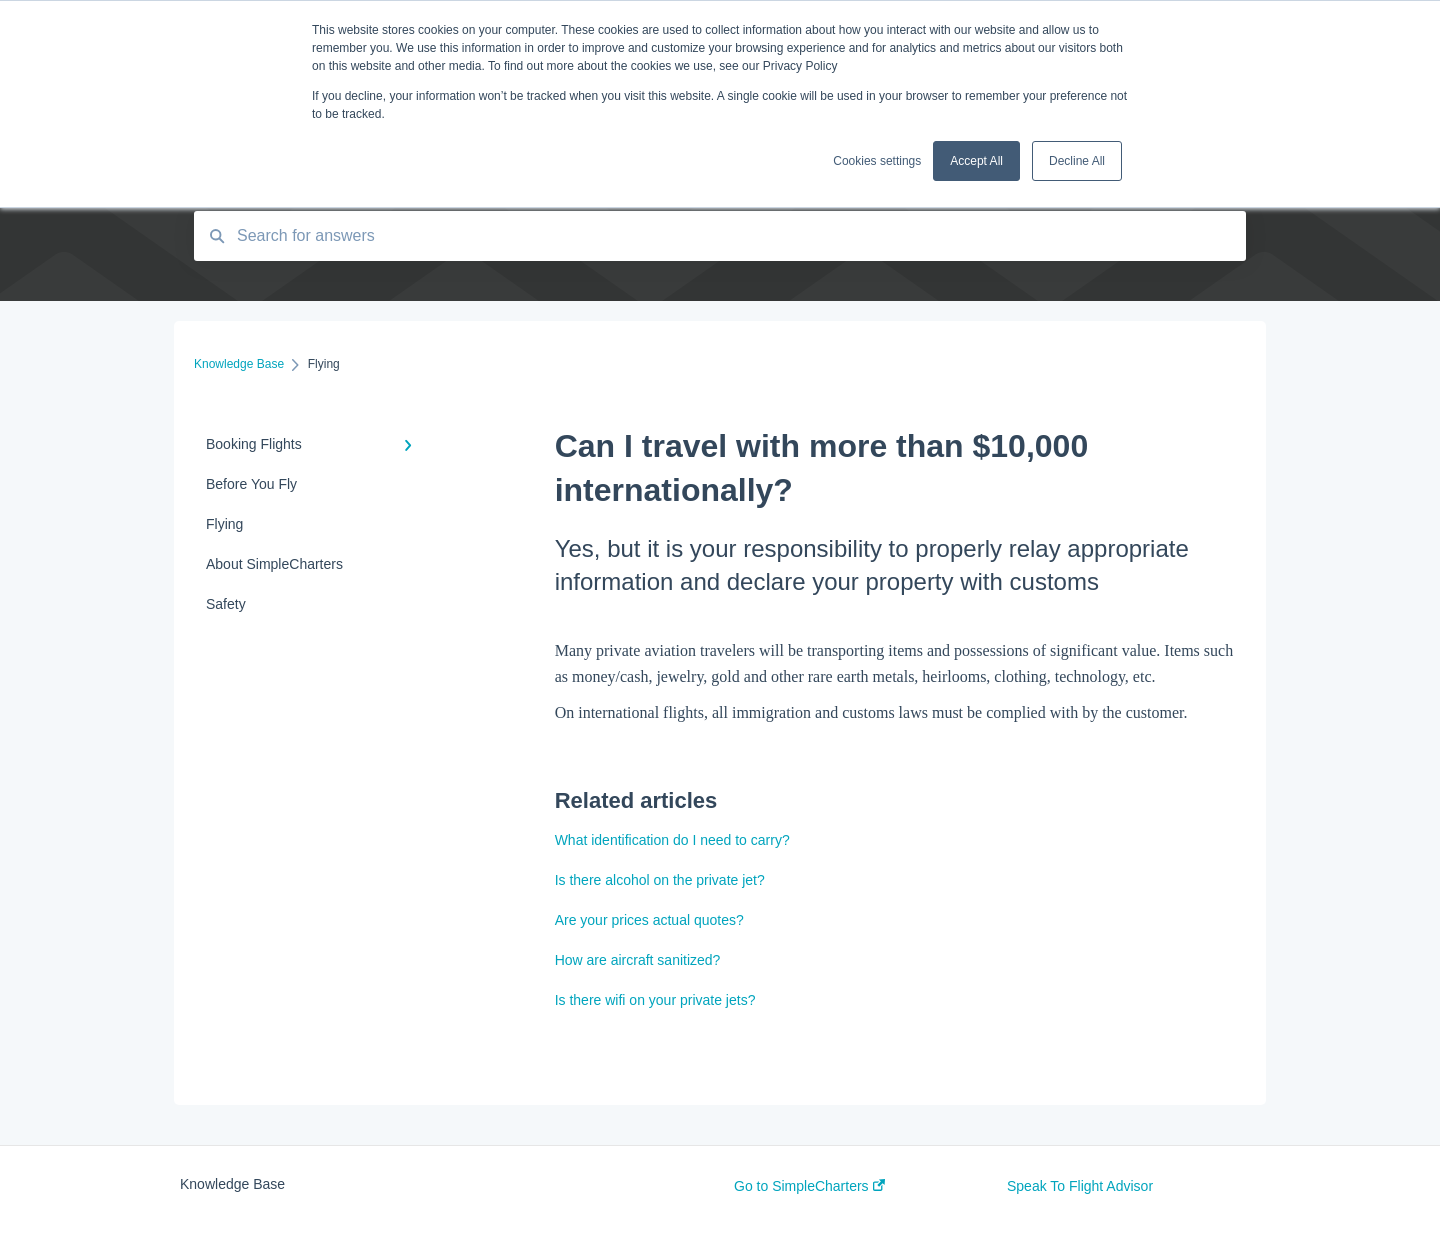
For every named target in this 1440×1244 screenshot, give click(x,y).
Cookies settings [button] (877, 161)
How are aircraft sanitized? (638, 960)
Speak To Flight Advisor (1080, 1186)
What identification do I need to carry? (672, 840)
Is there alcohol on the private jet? (660, 880)
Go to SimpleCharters (809, 1186)
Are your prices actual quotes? (649, 920)
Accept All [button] (976, 161)
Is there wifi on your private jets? (655, 1000)
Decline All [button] (1077, 161)
